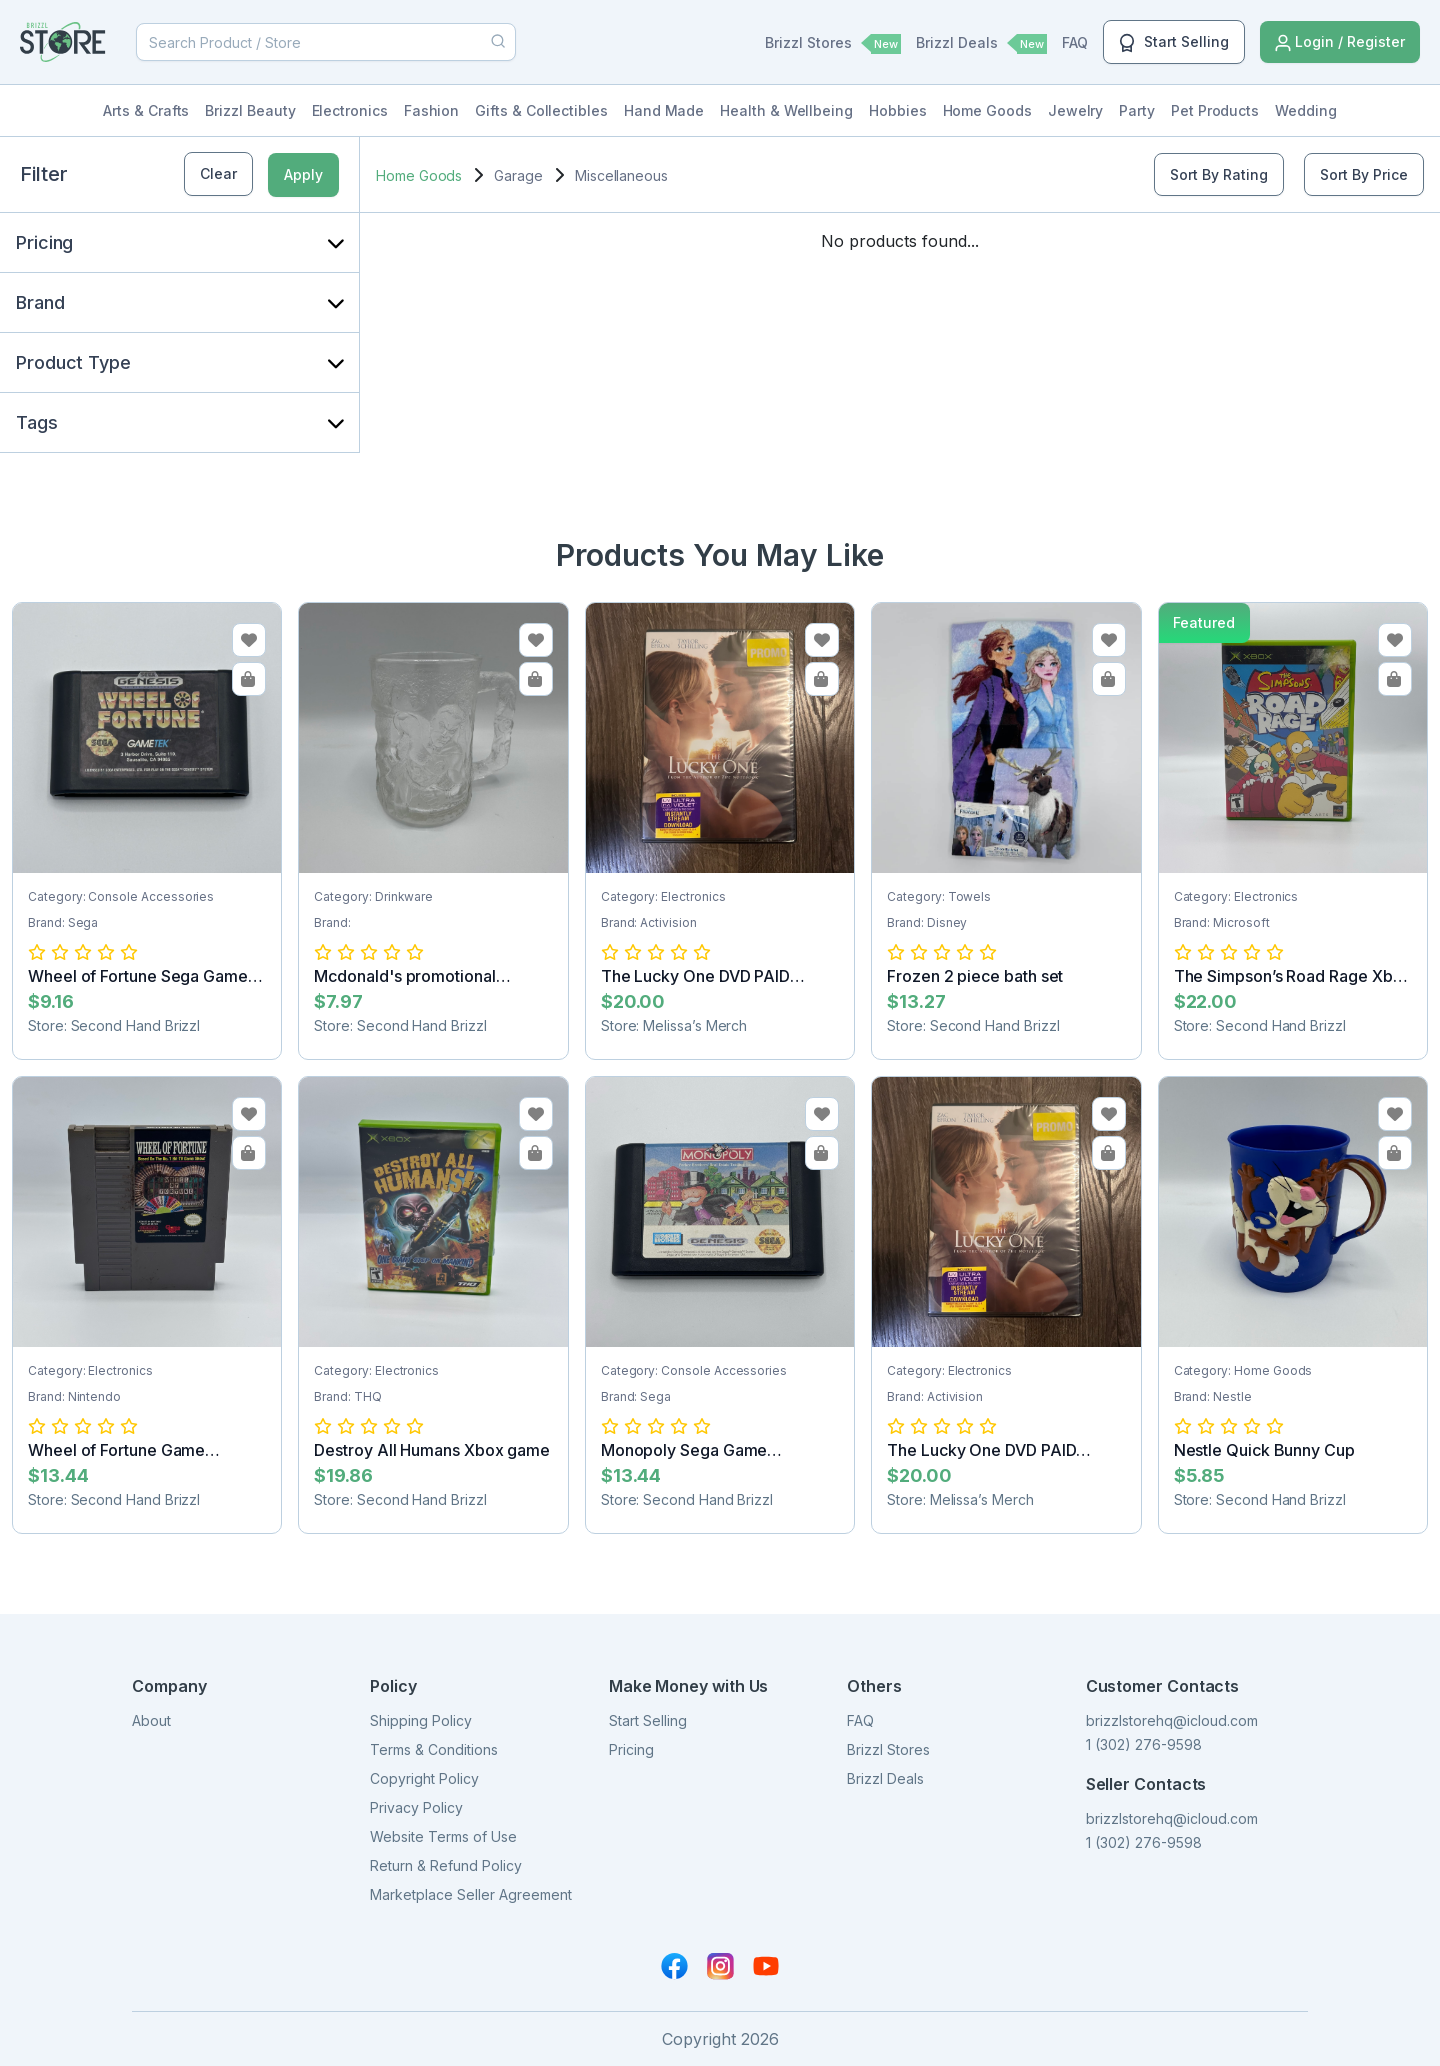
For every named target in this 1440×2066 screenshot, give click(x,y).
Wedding (1306, 110)
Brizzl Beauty (250, 110)
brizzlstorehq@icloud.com (1172, 1720)
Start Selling (1174, 43)
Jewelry (1076, 110)
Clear (218, 173)
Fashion (432, 110)
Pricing (631, 1749)
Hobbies (898, 110)
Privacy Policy (416, 1807)
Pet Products (1215, 110)
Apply (303, 174)
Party (1137, 110)
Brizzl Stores (833, 44)
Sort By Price (1364, 174)
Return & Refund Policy (446, 1865)
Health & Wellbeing (786, 110)
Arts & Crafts (146, 110)
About (151, 1720)
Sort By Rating (1219, 174)
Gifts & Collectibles (541, 110)
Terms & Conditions (434, 1749)
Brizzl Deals (981, 44)
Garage (518, 175)
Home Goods (987, 110)
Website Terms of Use (443, 1836)
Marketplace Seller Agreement (471, 1894)
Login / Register (1340, 42)
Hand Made (664, 110)
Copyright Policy (424, 1778)
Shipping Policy (421, 1720)
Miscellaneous (621, 175)
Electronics (350, 110)
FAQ (1075, 42)
